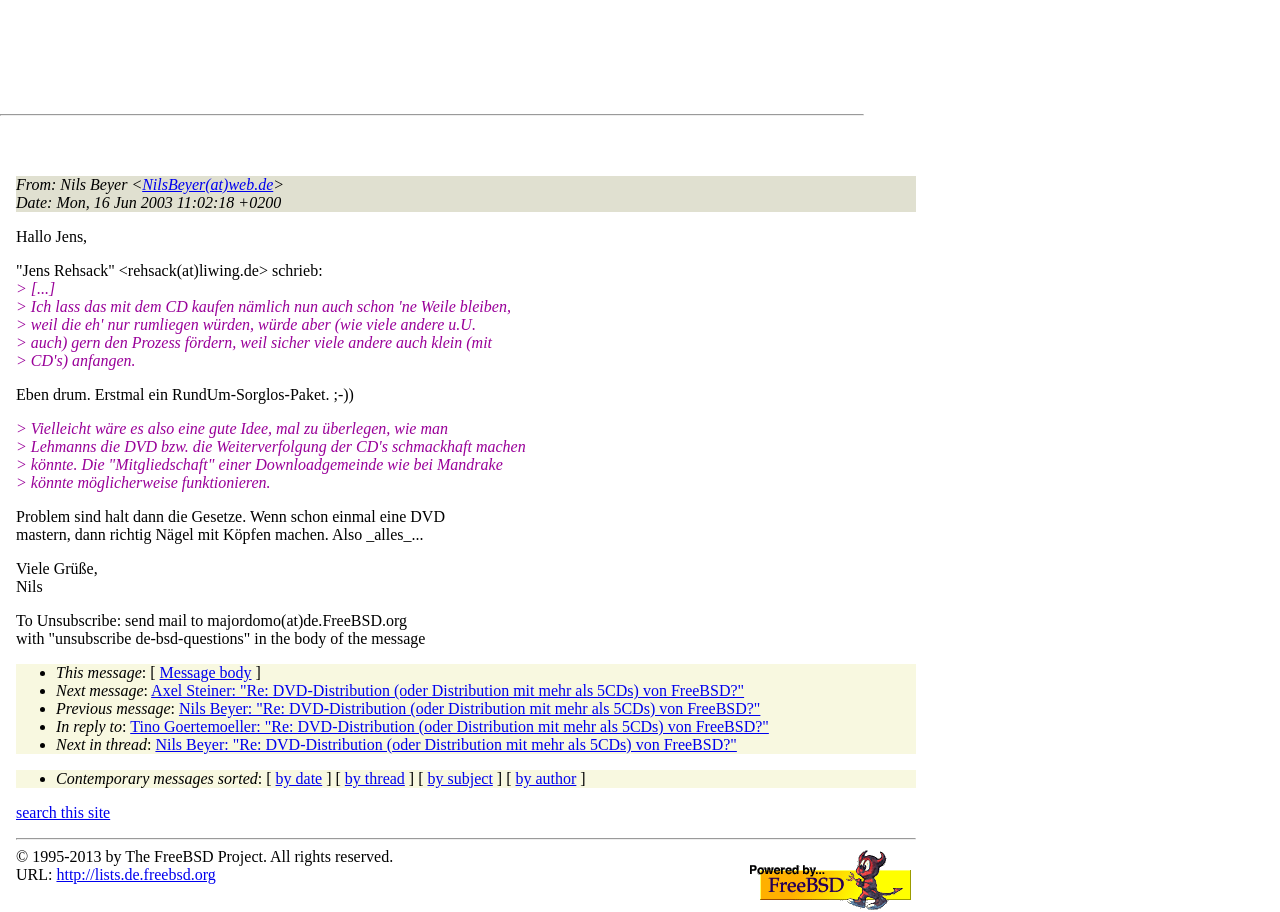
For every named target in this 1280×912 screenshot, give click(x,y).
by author (545, 778)
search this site (63, 812)
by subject (460, 778)
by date (299, 778)
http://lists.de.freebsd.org (135, 874)
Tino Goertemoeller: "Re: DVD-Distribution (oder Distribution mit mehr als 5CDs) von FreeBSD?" (449, 726)
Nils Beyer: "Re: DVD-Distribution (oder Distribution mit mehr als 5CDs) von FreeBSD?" (469, 708)
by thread (375, 778)
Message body (206, 672)
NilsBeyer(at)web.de (207, 184)
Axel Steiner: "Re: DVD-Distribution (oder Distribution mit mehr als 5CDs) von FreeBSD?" (447, 690)
